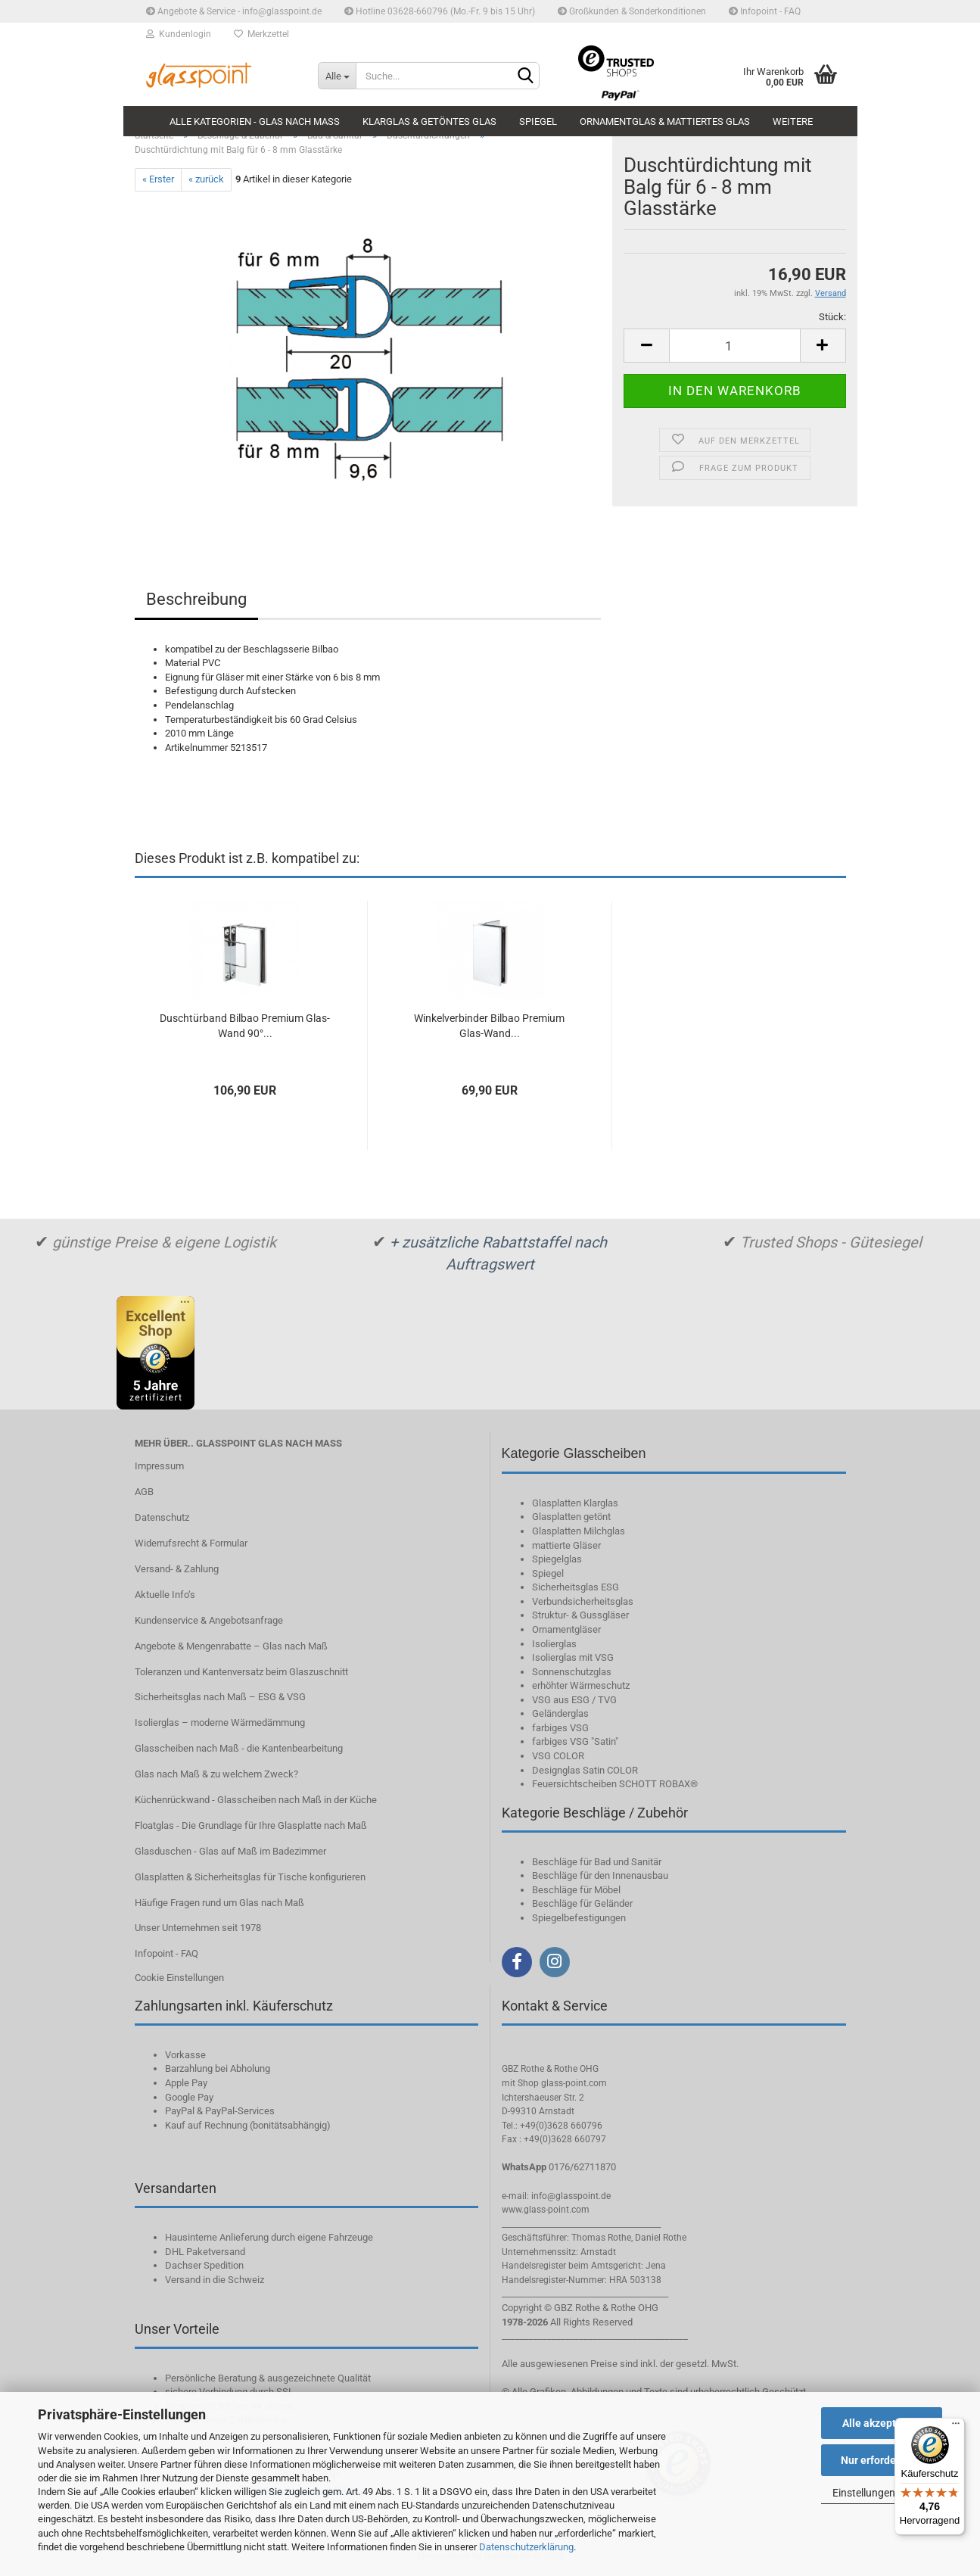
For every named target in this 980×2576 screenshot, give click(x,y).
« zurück (206, 179)
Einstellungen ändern (881, 2493)
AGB (144, 1491)
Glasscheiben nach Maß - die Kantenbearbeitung (239, 1748)
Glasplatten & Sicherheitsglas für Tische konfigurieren (250, 1877)
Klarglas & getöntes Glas (429, 121)
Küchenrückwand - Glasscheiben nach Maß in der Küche (256, 1799)
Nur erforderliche (882, 2460)
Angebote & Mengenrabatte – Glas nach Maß (231, 1646)
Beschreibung (196, 599)
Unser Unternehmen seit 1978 (198, 1927)
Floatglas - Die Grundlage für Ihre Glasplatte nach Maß (251, 1825)
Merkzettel (261, 34)
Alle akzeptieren (881, 2423)
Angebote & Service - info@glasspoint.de (234, 11)
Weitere (793, 121)
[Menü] (956, 2427)
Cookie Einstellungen (179, 1977)
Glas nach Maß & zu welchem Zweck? (216, 1774)
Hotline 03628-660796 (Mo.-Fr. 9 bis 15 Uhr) (439, 11)
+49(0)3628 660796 (561, 2125)
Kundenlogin (178, 34)
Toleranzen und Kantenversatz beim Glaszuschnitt (241, 1671)
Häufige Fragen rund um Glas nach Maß (219, 1902)
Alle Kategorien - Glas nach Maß (255, 121)
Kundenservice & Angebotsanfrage (209, 1620)
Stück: (832, 316)
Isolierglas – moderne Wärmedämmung (220, 1722)
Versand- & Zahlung (177, 1569)
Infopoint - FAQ (765, 11)
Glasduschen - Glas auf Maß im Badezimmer (230, 1851)
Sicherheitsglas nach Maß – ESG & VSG (220, 1696)
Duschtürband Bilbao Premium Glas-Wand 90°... (245, 1025)
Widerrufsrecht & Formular (191, 1543)
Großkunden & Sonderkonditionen (632, 11)
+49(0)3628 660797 (565, 2139)
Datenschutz (162, 1517)
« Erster (158, 179)
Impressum (159, 1466)
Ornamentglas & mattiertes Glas (665, 121)
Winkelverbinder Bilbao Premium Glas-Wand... (489, 1025)
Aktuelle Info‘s (165, 1594)
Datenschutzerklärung (526, 2547)
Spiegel (538, 121)
